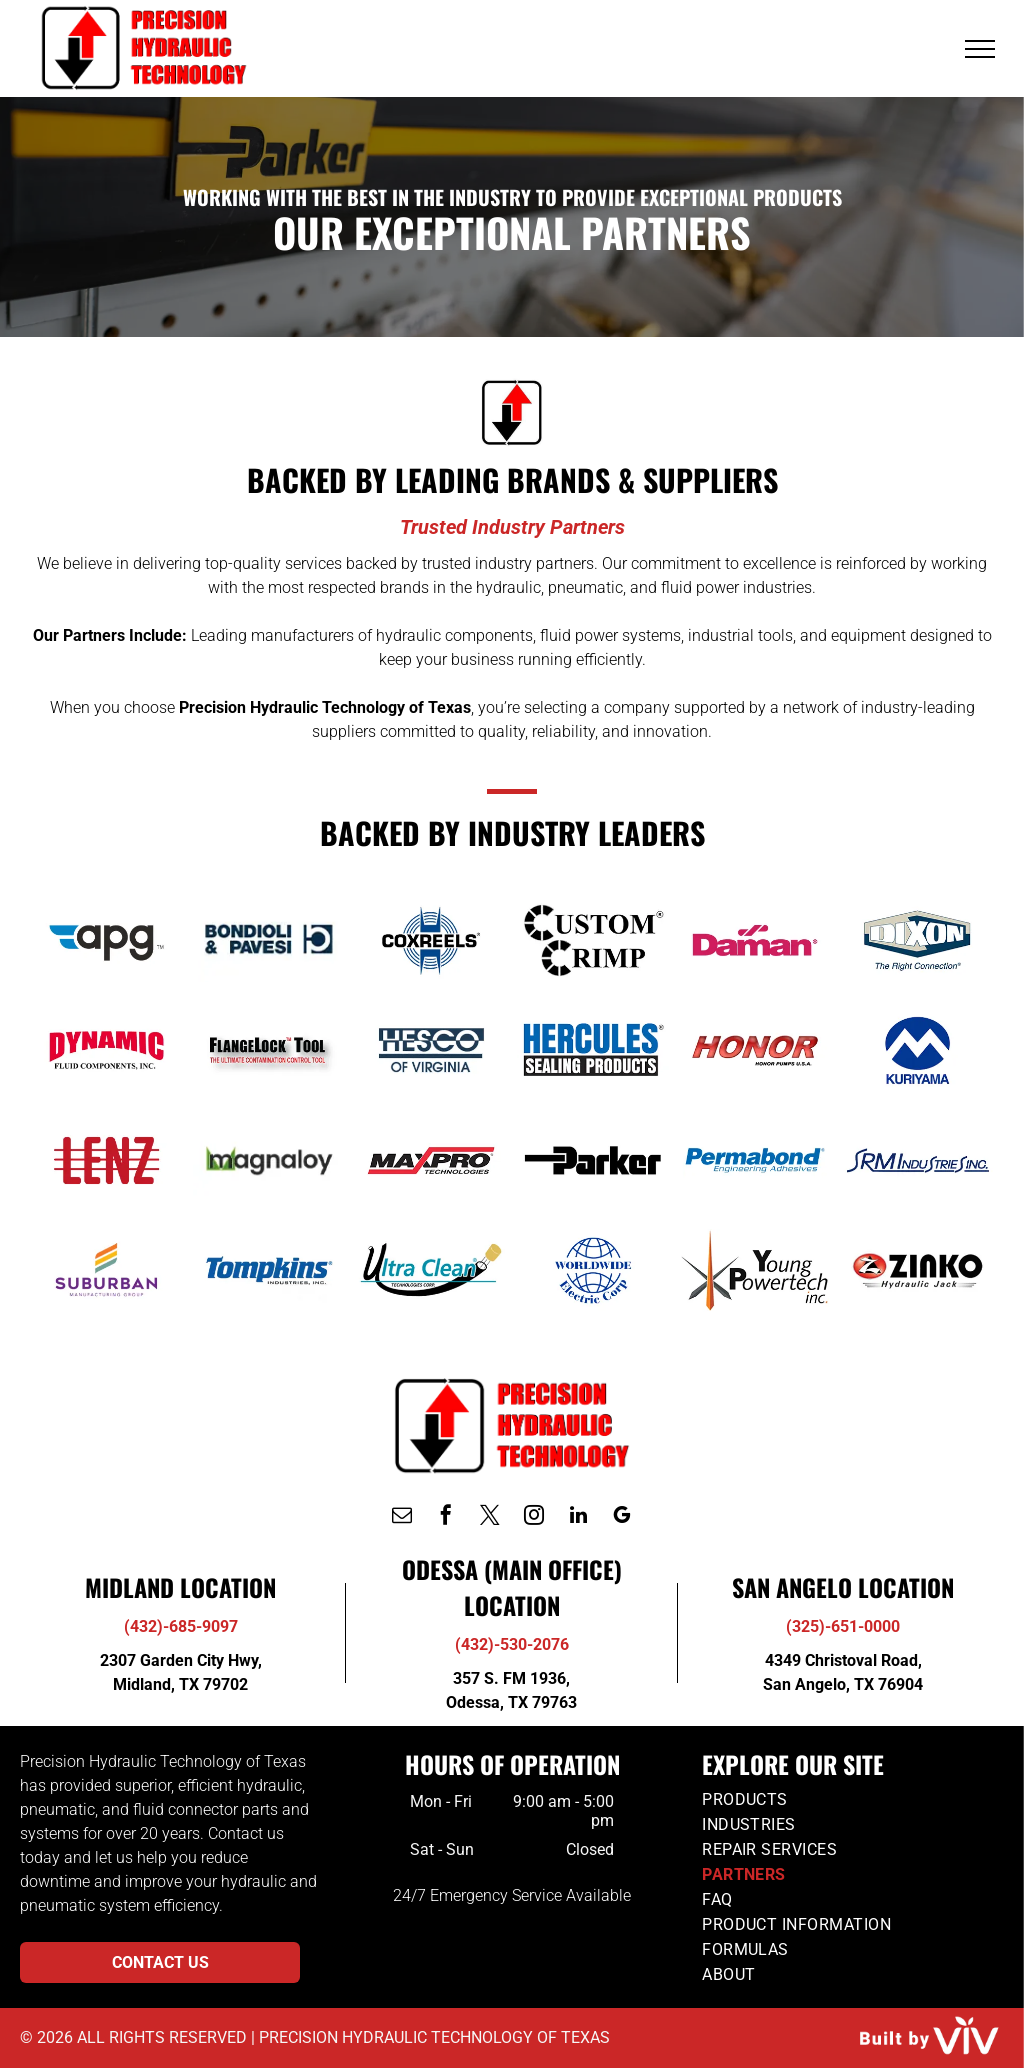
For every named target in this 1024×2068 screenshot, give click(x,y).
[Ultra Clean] (431, 1270)
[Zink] (917, 1270)
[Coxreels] (431, 940)
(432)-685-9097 (181, 1626)
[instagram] (534, 1517)
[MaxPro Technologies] (431, 1160)
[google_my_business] (622, 1517)
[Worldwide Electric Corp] (593, 1270)
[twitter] (490, 1517)
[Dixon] (917, 940)
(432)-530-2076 (512, 1644)
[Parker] (593, 1160)
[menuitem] (852, 1799)
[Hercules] (593, 1050)
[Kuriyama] (917, 1050)
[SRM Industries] (917, 1160)
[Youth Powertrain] (755, 1270)
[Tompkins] (269, 1270)
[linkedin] (578, 1517)
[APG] (106, 940)
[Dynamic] (106, 1050)
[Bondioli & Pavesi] (269, 940)
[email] (402, 1517)
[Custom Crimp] (593, 940)
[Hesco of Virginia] (431, 1050)
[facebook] (446, 1517)
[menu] (980, 49)
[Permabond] (755, 1160)
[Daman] (755, 940)
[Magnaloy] (269, 1160)
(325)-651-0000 (843, 1626)
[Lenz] (106, 1160)
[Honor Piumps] (755, 1050)
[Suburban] (106, 1270)
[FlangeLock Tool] (269, 1050)
